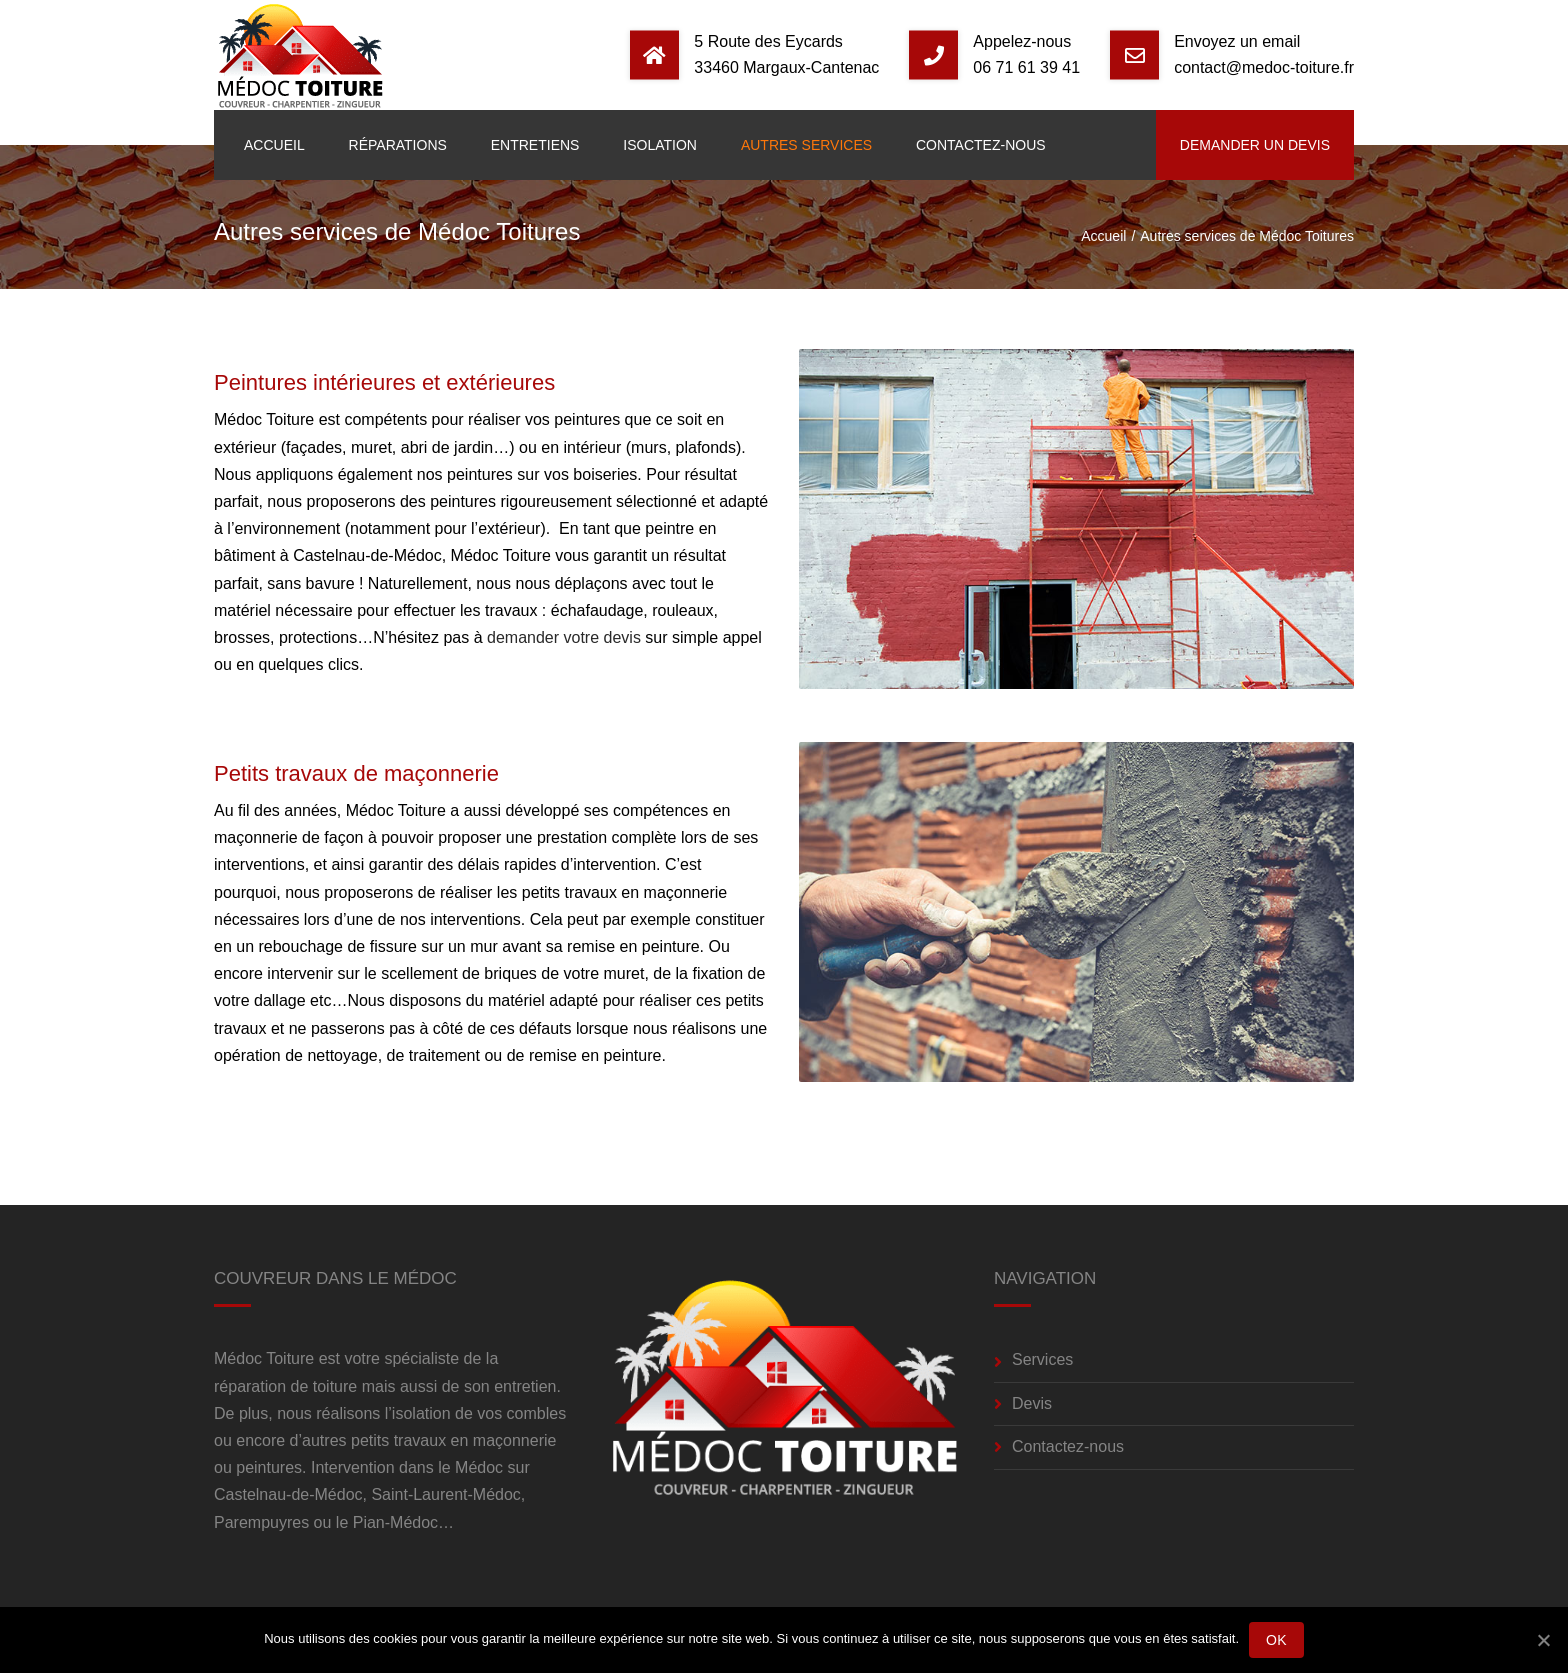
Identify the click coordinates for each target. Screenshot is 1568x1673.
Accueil (274, 145)
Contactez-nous (981, 145)
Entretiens (535, 145)
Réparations (398, 145)
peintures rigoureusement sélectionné (563, 501)
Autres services (806, 145)
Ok (1276, 1640)
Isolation (660, 145)
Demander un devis (1255, 145)
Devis (1032, 1403)
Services (1042, 1359)
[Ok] (1543, 1640)
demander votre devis (564, 637)
